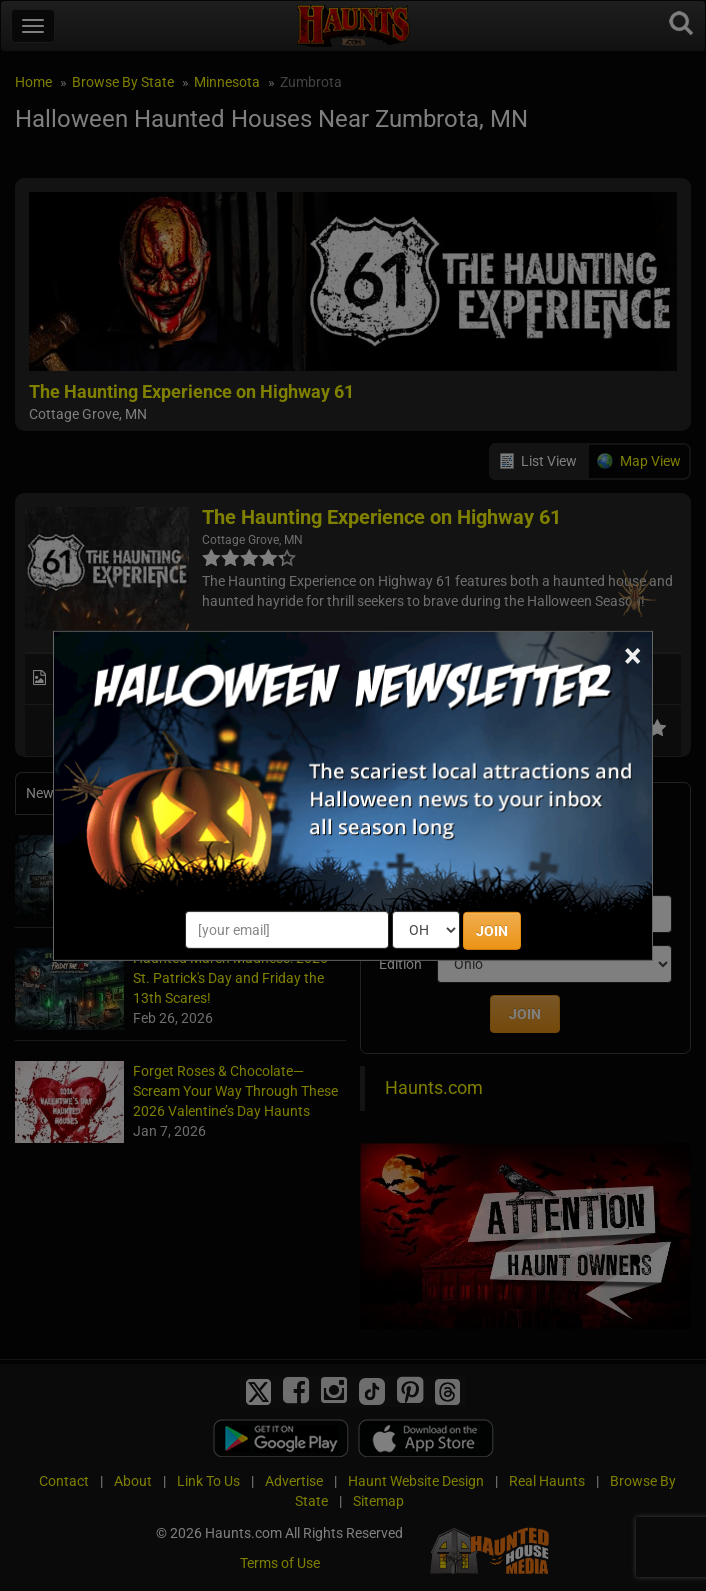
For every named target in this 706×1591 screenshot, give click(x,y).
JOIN (492, 931)
